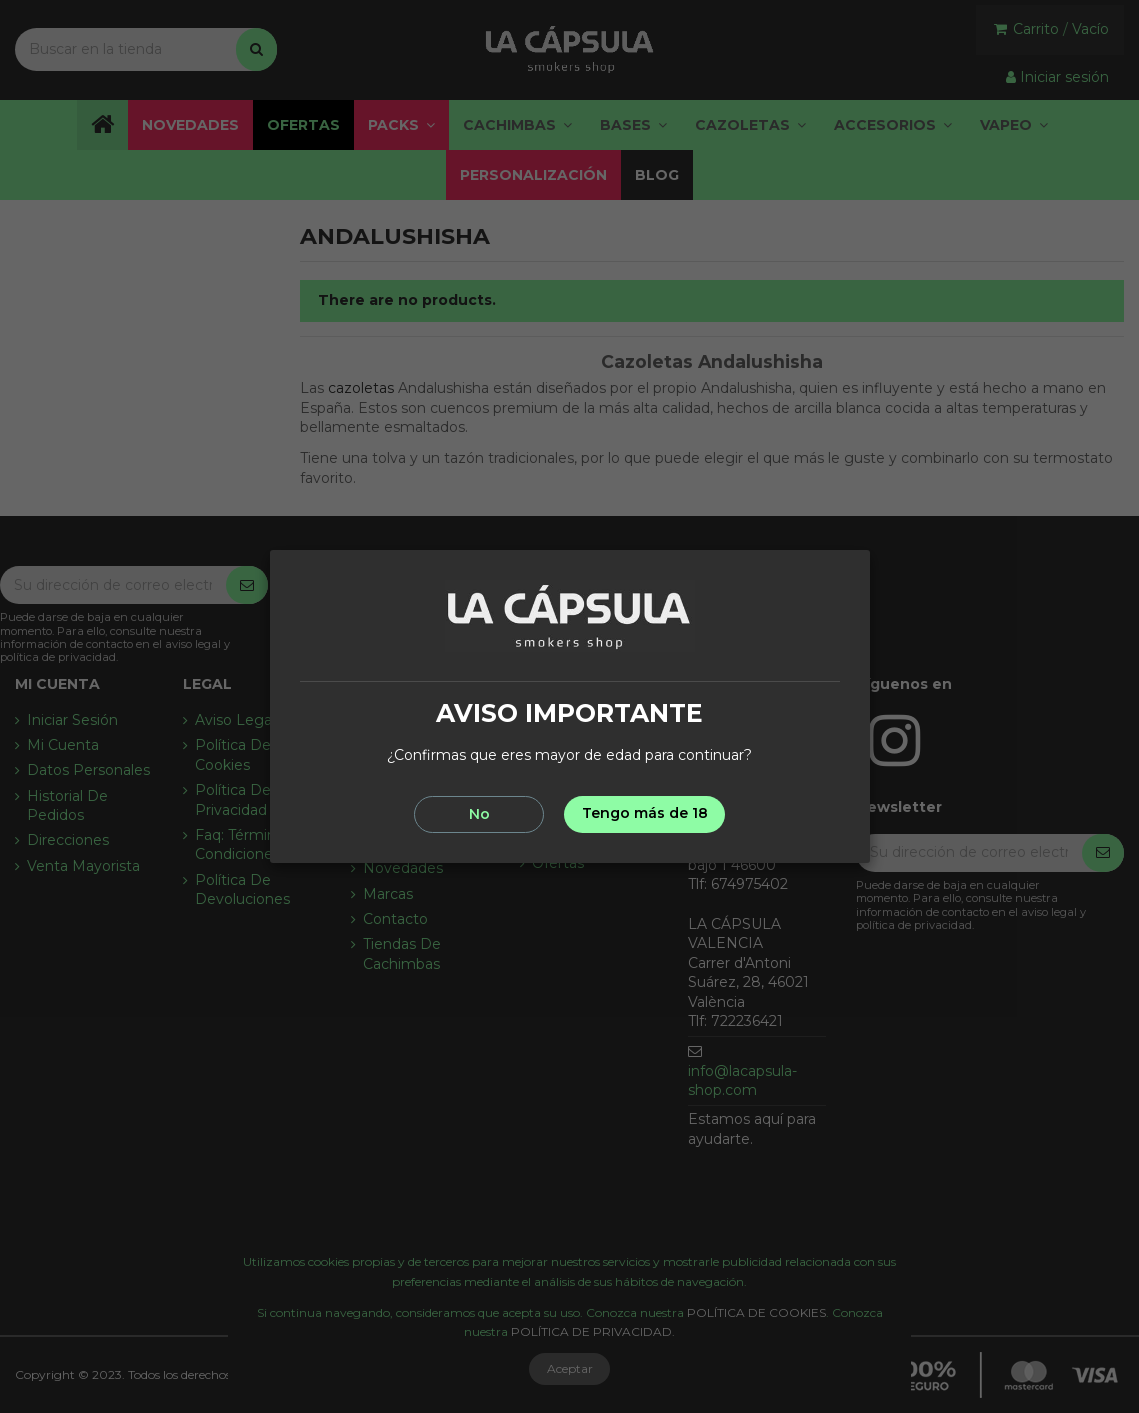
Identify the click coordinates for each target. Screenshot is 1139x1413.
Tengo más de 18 (645, 813)
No (479, 814)
